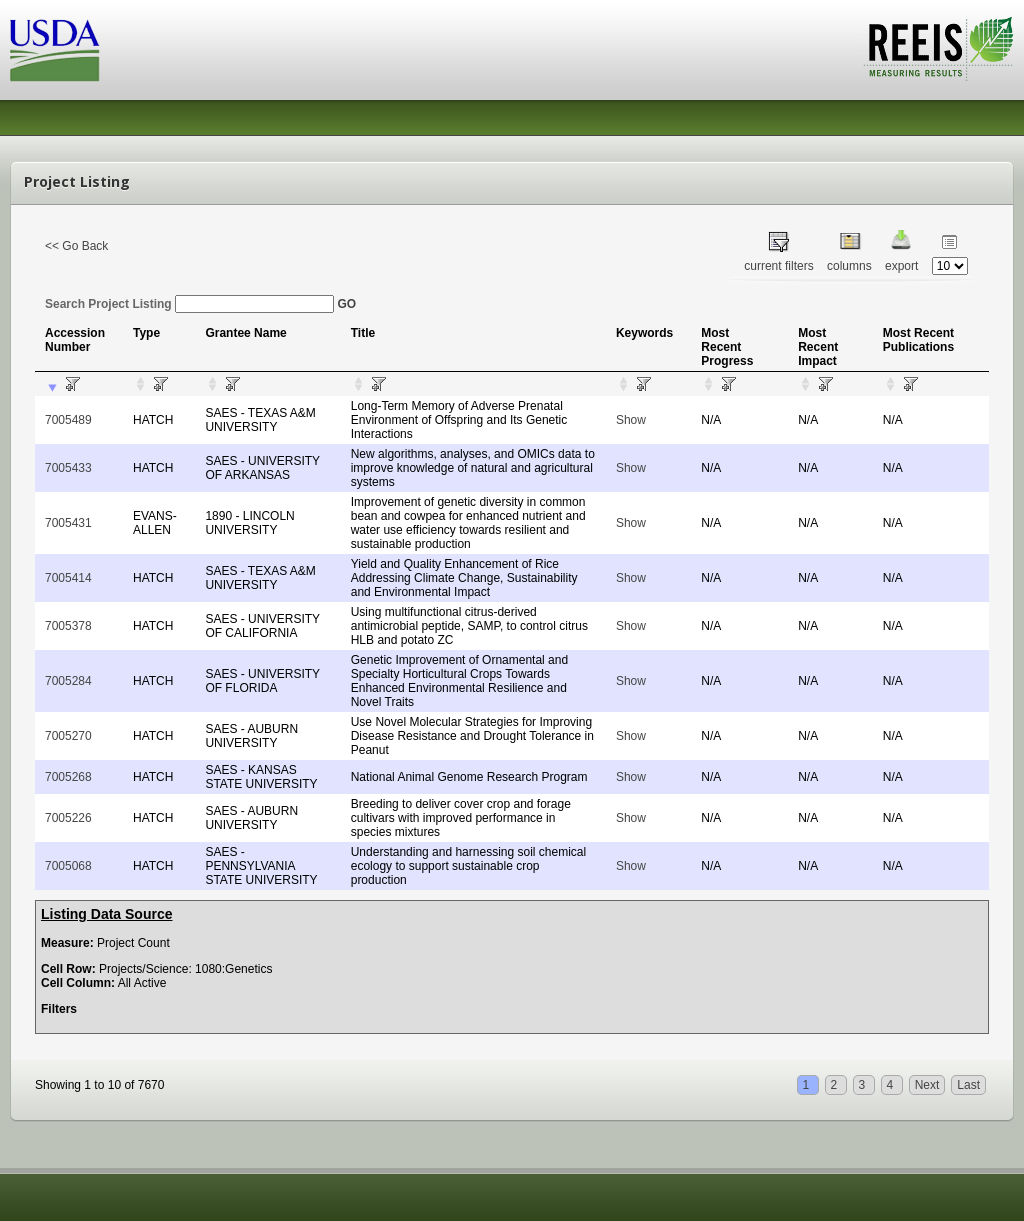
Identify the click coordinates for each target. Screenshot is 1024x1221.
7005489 (68, 420)
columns (849, 266)
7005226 (68, 818)
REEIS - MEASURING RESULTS (938, 49)
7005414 (68, 578)
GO (346, 304)
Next (927, 1085)
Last (968, 1085)
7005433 (68, 468)
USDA (55, 50)
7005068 (68, 866)
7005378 (68, 626)
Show (631, 420)
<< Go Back (76, 246)
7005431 (68, 523)
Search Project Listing (189, 304)
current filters (778, 266)
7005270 (68, 736)
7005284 (68, 681)
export (901, 266)
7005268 (68, 777)
